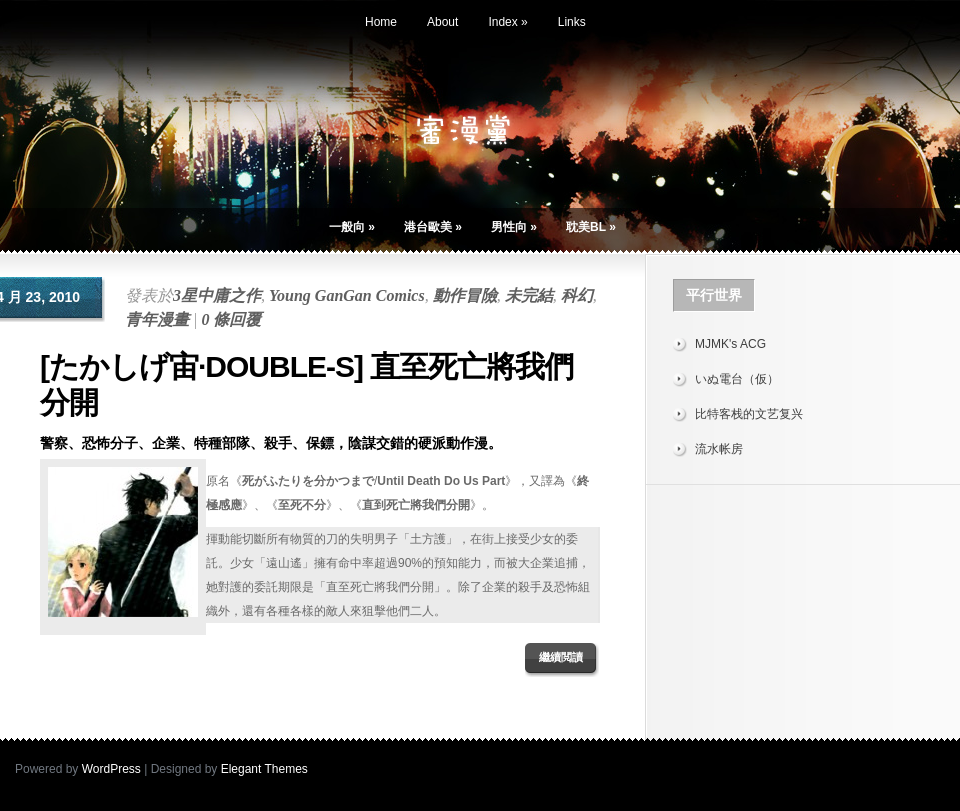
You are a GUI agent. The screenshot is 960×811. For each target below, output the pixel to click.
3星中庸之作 (217, 295)
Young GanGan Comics (347, 295)
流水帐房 (719, 449)
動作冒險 (465, 295)
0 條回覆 (231, 319)
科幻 (577, 295)
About (442, 22)
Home (381, 22)
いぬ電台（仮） (737, 379)
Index (507, 22)
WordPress (111, 769)
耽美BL (591, 227)
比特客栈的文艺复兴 (749, 414)
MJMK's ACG (730, 344)
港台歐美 (433, 227)
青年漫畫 (157, 319)
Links (572, 22)
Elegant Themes (264, 769)
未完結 (529, 295)
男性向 (514, 227)
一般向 (352, 227)
